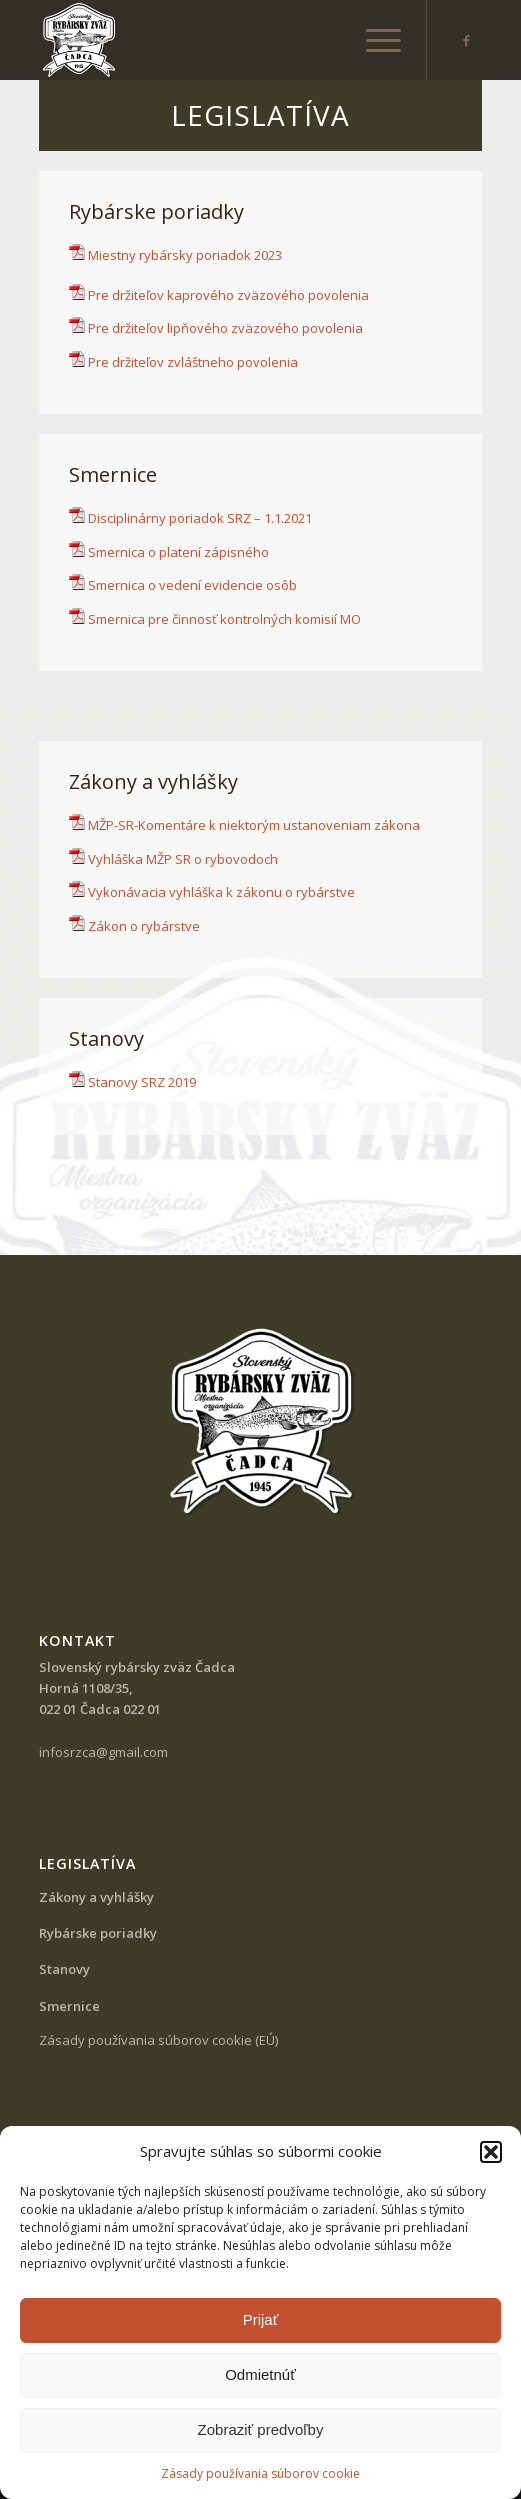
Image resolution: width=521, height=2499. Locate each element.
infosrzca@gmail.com (103, 1752)
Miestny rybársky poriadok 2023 (175, 255)
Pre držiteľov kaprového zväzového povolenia (228, 295)
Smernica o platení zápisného (178, 552)
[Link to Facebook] (467, 40)
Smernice (69, 2006)
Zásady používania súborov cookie (260, 2473)
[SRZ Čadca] (216, 40)
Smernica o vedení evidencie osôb (192, 585)
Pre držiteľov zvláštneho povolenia (193, 362)
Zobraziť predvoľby (261, 2429)
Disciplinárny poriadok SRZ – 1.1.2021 (200, 518)
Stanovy (64, 1969)
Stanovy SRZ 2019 (142, 1082)
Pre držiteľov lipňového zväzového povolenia (225, 328)
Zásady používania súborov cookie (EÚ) (158, 2040)
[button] (491, 2152)
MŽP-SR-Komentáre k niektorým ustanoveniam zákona (254, 825)
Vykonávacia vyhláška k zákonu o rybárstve (221, 892)
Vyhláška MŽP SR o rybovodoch (183, 859)
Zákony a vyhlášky (96, 1897)
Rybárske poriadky (98, 1933)
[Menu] (373, 40)
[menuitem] (373, 40)
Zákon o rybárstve (144, 926)
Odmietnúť (260, 2374)
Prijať (261, 2319)
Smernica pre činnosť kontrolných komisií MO (224, 619)
